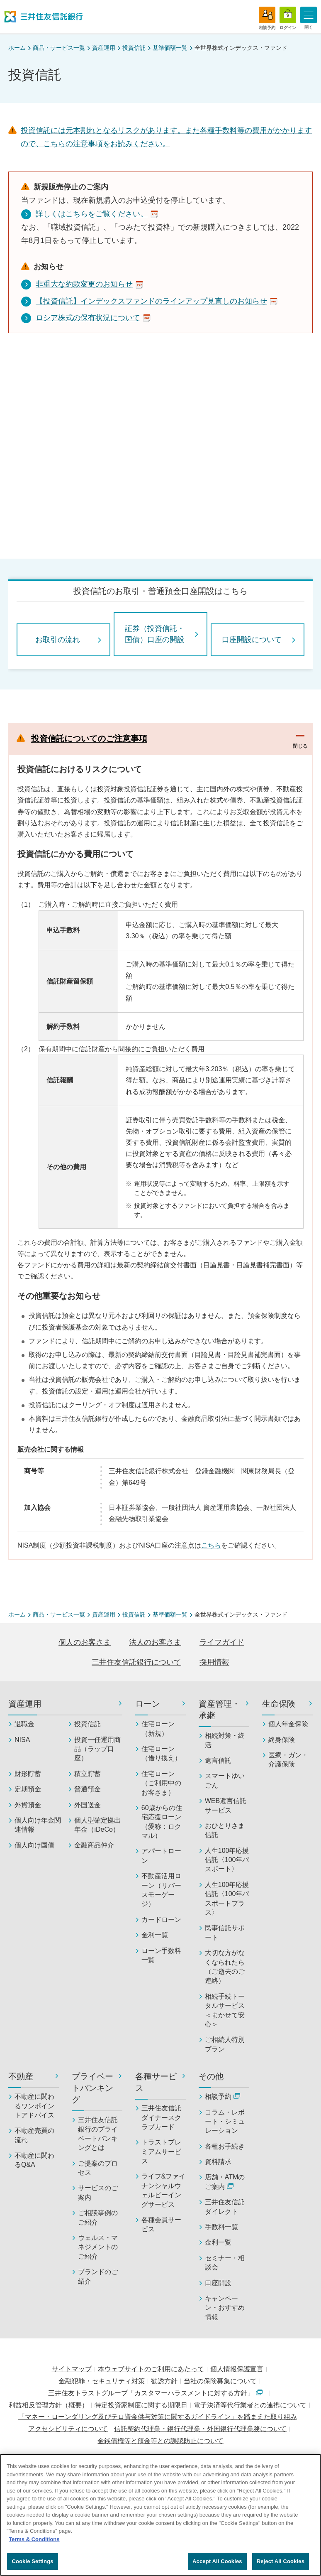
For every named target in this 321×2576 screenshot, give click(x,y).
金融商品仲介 (94, 1845)
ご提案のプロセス (98, 2168)
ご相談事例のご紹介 (98, 2217)
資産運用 (103, 47)
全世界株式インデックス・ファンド (241, 47)
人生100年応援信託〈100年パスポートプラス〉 (227, 1898)
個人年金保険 (288, 1723)
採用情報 (214, 1662)
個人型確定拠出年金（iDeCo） (97, 1825)
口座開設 (218, 2283)
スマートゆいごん (225, 1780)
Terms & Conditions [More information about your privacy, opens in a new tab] (34, 2539)
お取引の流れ (57, 639)
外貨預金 (28, 1804)
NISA (22, 1739)
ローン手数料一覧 (161, 1955)
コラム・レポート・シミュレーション (225, 2121)
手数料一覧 (221, 2226)
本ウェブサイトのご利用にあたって (151, 2368)
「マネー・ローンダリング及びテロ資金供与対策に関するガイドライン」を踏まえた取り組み (157, 2416)
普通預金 (87, 1789)
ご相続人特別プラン (225, 2044)
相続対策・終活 (225, 1740)
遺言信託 (218, 1760)
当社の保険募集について (220, 2381)
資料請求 (218, 2161)
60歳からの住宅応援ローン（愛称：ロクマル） (161, 1821)
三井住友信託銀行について (136, 1662)
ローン (147, 1703)
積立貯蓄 (87, 1773)
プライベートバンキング (92, 2088)
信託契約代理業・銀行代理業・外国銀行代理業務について (200, 2428)
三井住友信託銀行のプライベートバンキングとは (98, 2133)
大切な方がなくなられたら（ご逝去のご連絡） (225, 1966)
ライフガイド (221, 1642)
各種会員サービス (161, 2224)
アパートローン (161, 1855)
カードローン (161, 1919)
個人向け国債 (34, 1845)
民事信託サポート (225, 1932)
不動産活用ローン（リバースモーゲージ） (161, 1889)
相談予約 (222, 2096)
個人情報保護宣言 (236, 2368)
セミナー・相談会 (225, 2263)
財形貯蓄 (28, 1773)
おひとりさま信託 (225, 1830)
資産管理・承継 (219, 1709)
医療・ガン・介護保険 (288, 1760)
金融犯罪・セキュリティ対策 (101, 2381)
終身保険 (281, 1739)
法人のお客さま (155, 1642)
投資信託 (134, 47)
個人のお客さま (84, 1642)
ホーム (17, 47)
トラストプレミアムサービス (161, 2151)
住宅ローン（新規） (158, 1728)
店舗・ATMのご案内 (225, 2182)
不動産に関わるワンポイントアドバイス (34, 2106)
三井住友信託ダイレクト (225, 2206)
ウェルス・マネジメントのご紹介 (98, 2247)
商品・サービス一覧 (59, 47)
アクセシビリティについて (68, 2428)
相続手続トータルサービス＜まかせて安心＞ (225, 2010)
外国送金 (87, 1804)
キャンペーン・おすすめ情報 (225, 2308)
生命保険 (278, 1703)
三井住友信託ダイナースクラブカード (161, 2117)
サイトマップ (72, 2368)
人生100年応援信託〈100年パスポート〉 (227, 1860)
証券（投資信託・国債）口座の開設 (155, 634)
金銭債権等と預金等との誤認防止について (160, 2440)
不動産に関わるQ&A (34, 2160)
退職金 (24, 1723)
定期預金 (28, 1789)
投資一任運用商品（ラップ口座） (97, 1749)
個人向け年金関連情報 (38, 1825)
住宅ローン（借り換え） (161, 1753)
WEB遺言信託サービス (225, 1805)
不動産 (20, 2076)
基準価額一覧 (170, 47)
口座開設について (252, 639)
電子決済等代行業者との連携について (250, 2405)
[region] (160, 2515)
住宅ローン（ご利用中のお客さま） (161, 1783)
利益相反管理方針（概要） (48, 2405)
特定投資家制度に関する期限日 (141, 2405)
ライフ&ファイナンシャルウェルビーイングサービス (163, 2190)
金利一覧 (154, 1934)
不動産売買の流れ (34, 2135)
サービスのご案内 (98, 2192)
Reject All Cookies (280, 2561)
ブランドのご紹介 (98, 2276)
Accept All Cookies (217, 2561)
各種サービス (156, 2082)
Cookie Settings (32, 2561)
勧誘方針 (164, 2381)
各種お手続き (225, 2146)
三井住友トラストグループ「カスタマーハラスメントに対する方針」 (155, 2393)
